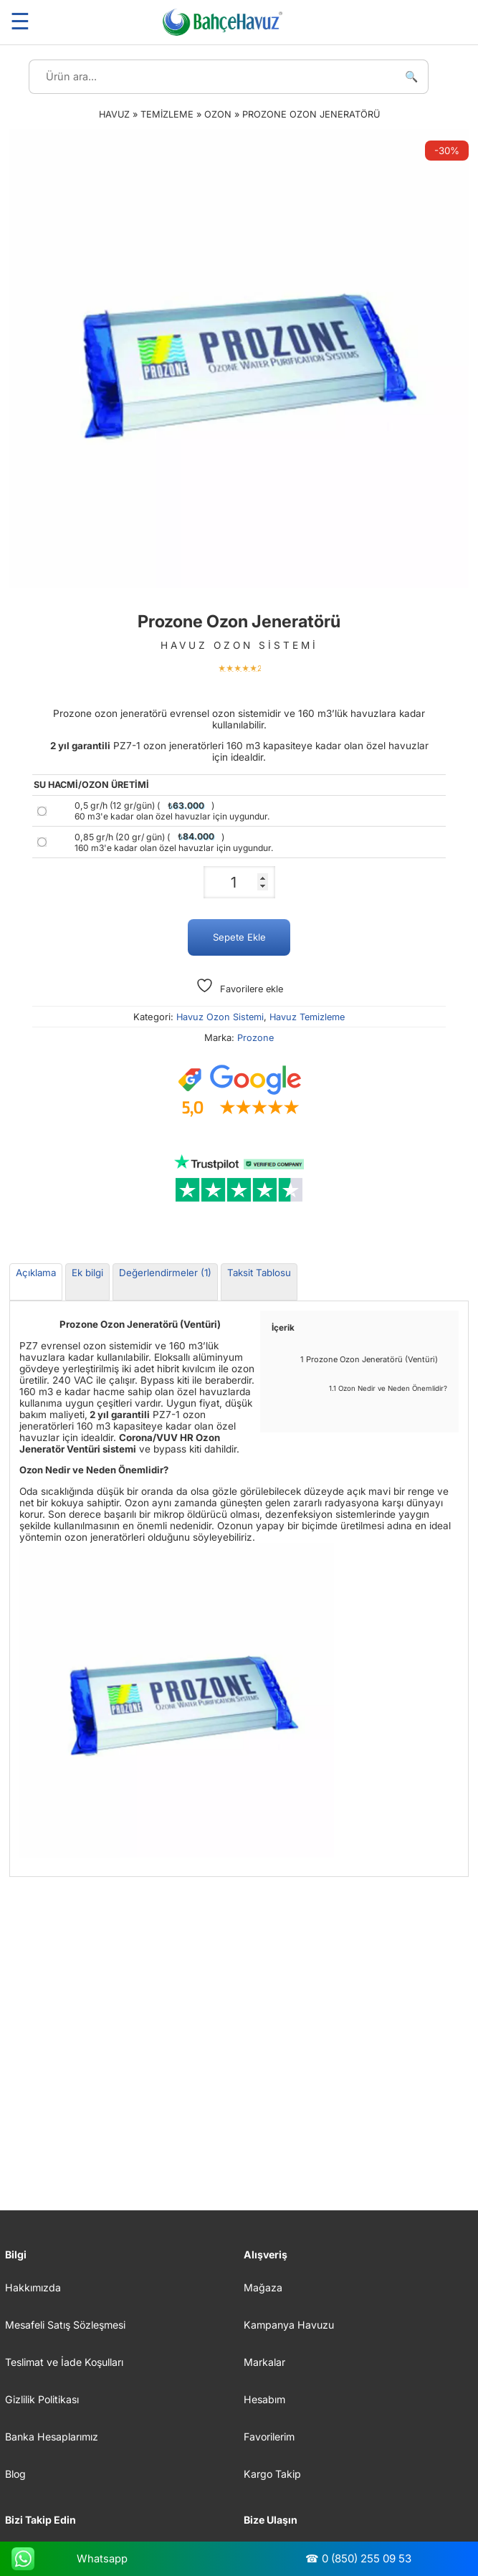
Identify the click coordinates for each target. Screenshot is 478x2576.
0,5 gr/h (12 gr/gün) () (172, 809)
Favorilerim (269, 2436)
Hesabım (264, 2399)
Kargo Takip (272, 2474)
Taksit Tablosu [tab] (259, 1272)
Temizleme (166, 114)
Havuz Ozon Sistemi (220, 1017)
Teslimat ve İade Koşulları (64, 2362)
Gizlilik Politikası (42, 2399)
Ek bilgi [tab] (87, 1272)
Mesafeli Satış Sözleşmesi (65, 2325)
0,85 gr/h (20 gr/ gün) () (174, 839)
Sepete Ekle (239, 937)
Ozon (217, 114)
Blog (15, 2474)
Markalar (264, 2362)
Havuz (114, 114)
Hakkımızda (33, 2287)
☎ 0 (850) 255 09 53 (358, 2558)
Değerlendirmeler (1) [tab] (165, 1272)
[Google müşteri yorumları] (239, 1091)
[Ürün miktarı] (239, 882)
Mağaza (263, 2287)
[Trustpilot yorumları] (239, 1179)
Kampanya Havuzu (289, 2325)
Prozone (255, 1037)
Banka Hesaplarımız (51, 2436)
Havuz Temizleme (307, 1017)
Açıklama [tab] (36, 1272)
